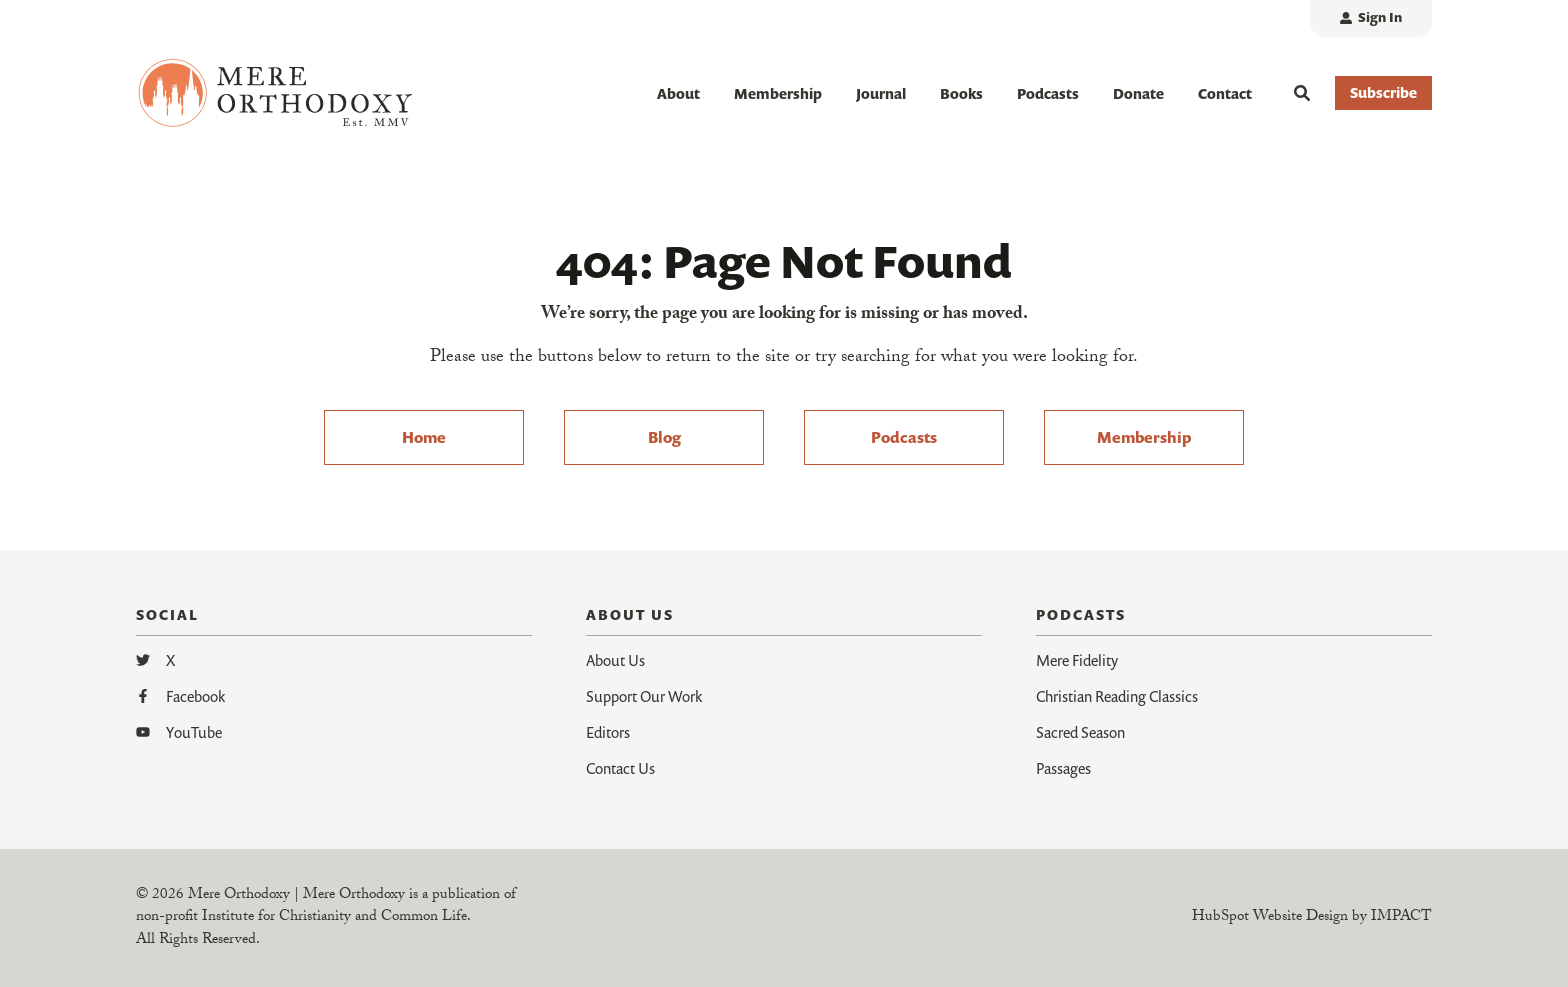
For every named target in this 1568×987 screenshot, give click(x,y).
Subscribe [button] (1383, 92)
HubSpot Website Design (1270, 918)
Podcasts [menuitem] (904, 437)
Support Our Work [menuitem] (644, 696)
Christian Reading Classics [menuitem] (1117, 696)
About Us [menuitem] (615, 660)
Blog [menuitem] (664, 437)
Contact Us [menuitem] (620, 768)
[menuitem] (1371, 18)
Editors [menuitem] (608, 732)
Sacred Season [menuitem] (1080, 732)
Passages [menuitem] (1063, 768)
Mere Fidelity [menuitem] (1077, 660)
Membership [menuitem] (1144, 437)
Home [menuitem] (424, 437)
